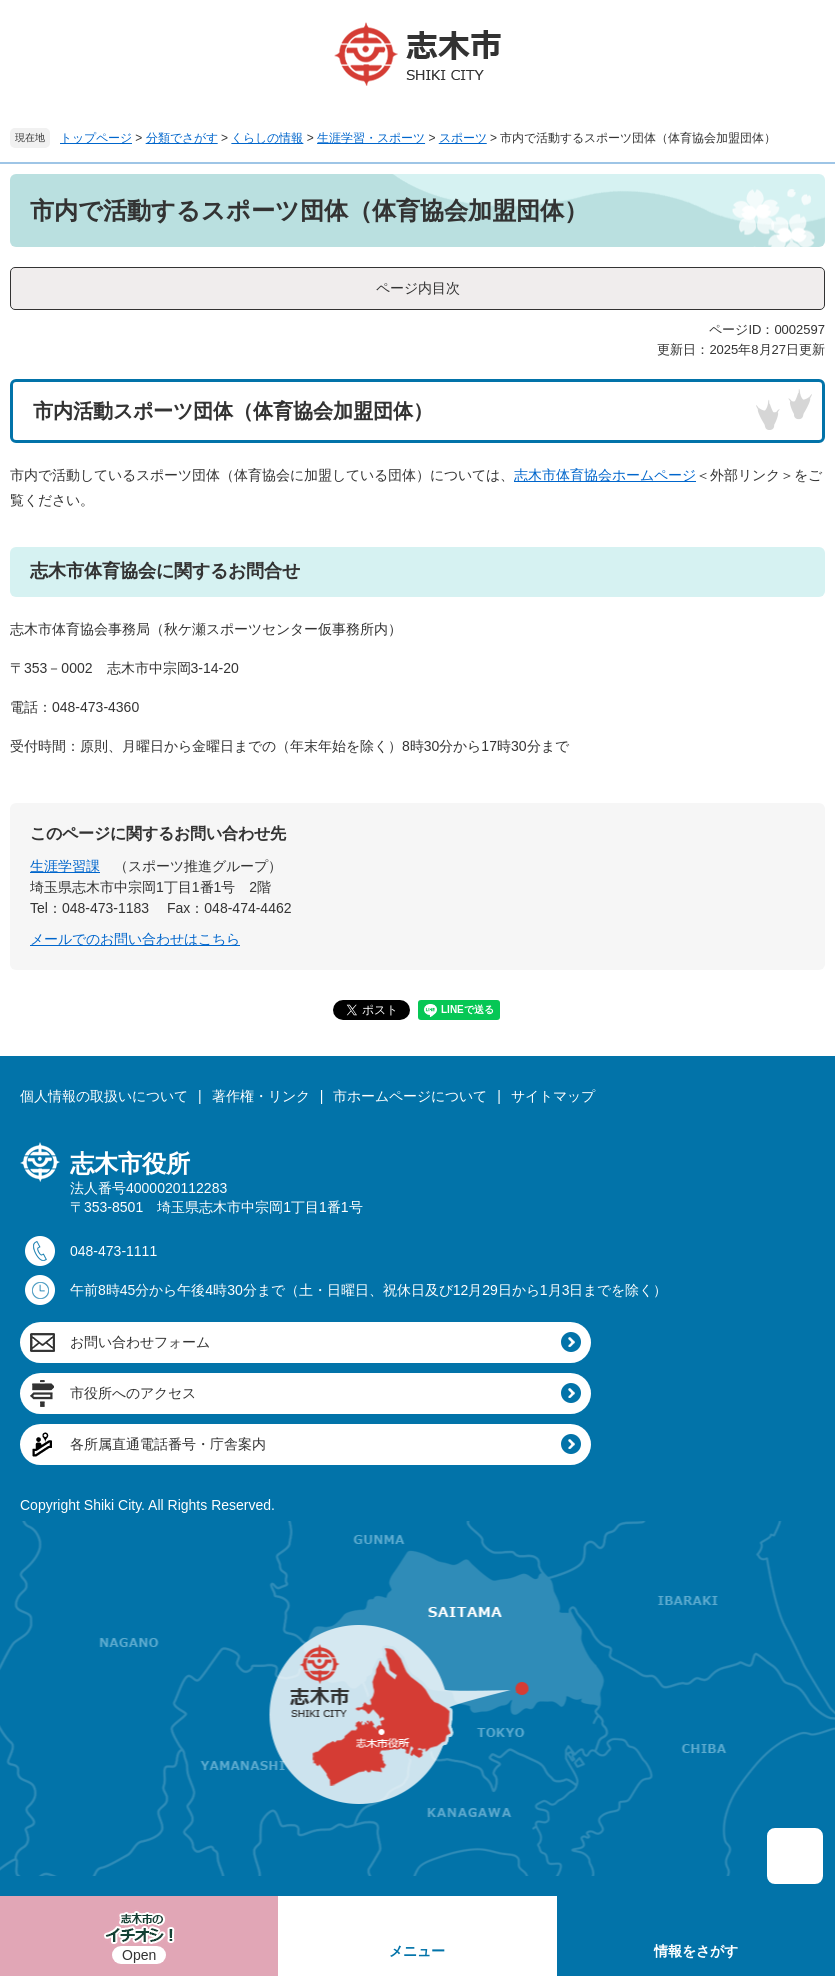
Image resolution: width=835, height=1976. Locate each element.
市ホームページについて (410, 1096)
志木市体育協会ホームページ (605, 475)
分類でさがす (182, 138)
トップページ (96, 138)
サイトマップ (553, 1096)
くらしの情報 (267, 138)
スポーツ (463, 138)
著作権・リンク (261, 1096)
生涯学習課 (65, 866)
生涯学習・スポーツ (371, 138)
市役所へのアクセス (133, 1393)
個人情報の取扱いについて (104, 1096)
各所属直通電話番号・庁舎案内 (168, 1444)
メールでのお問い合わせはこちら (135, 939)
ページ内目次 (418, 288)
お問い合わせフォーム (140, 1342)
